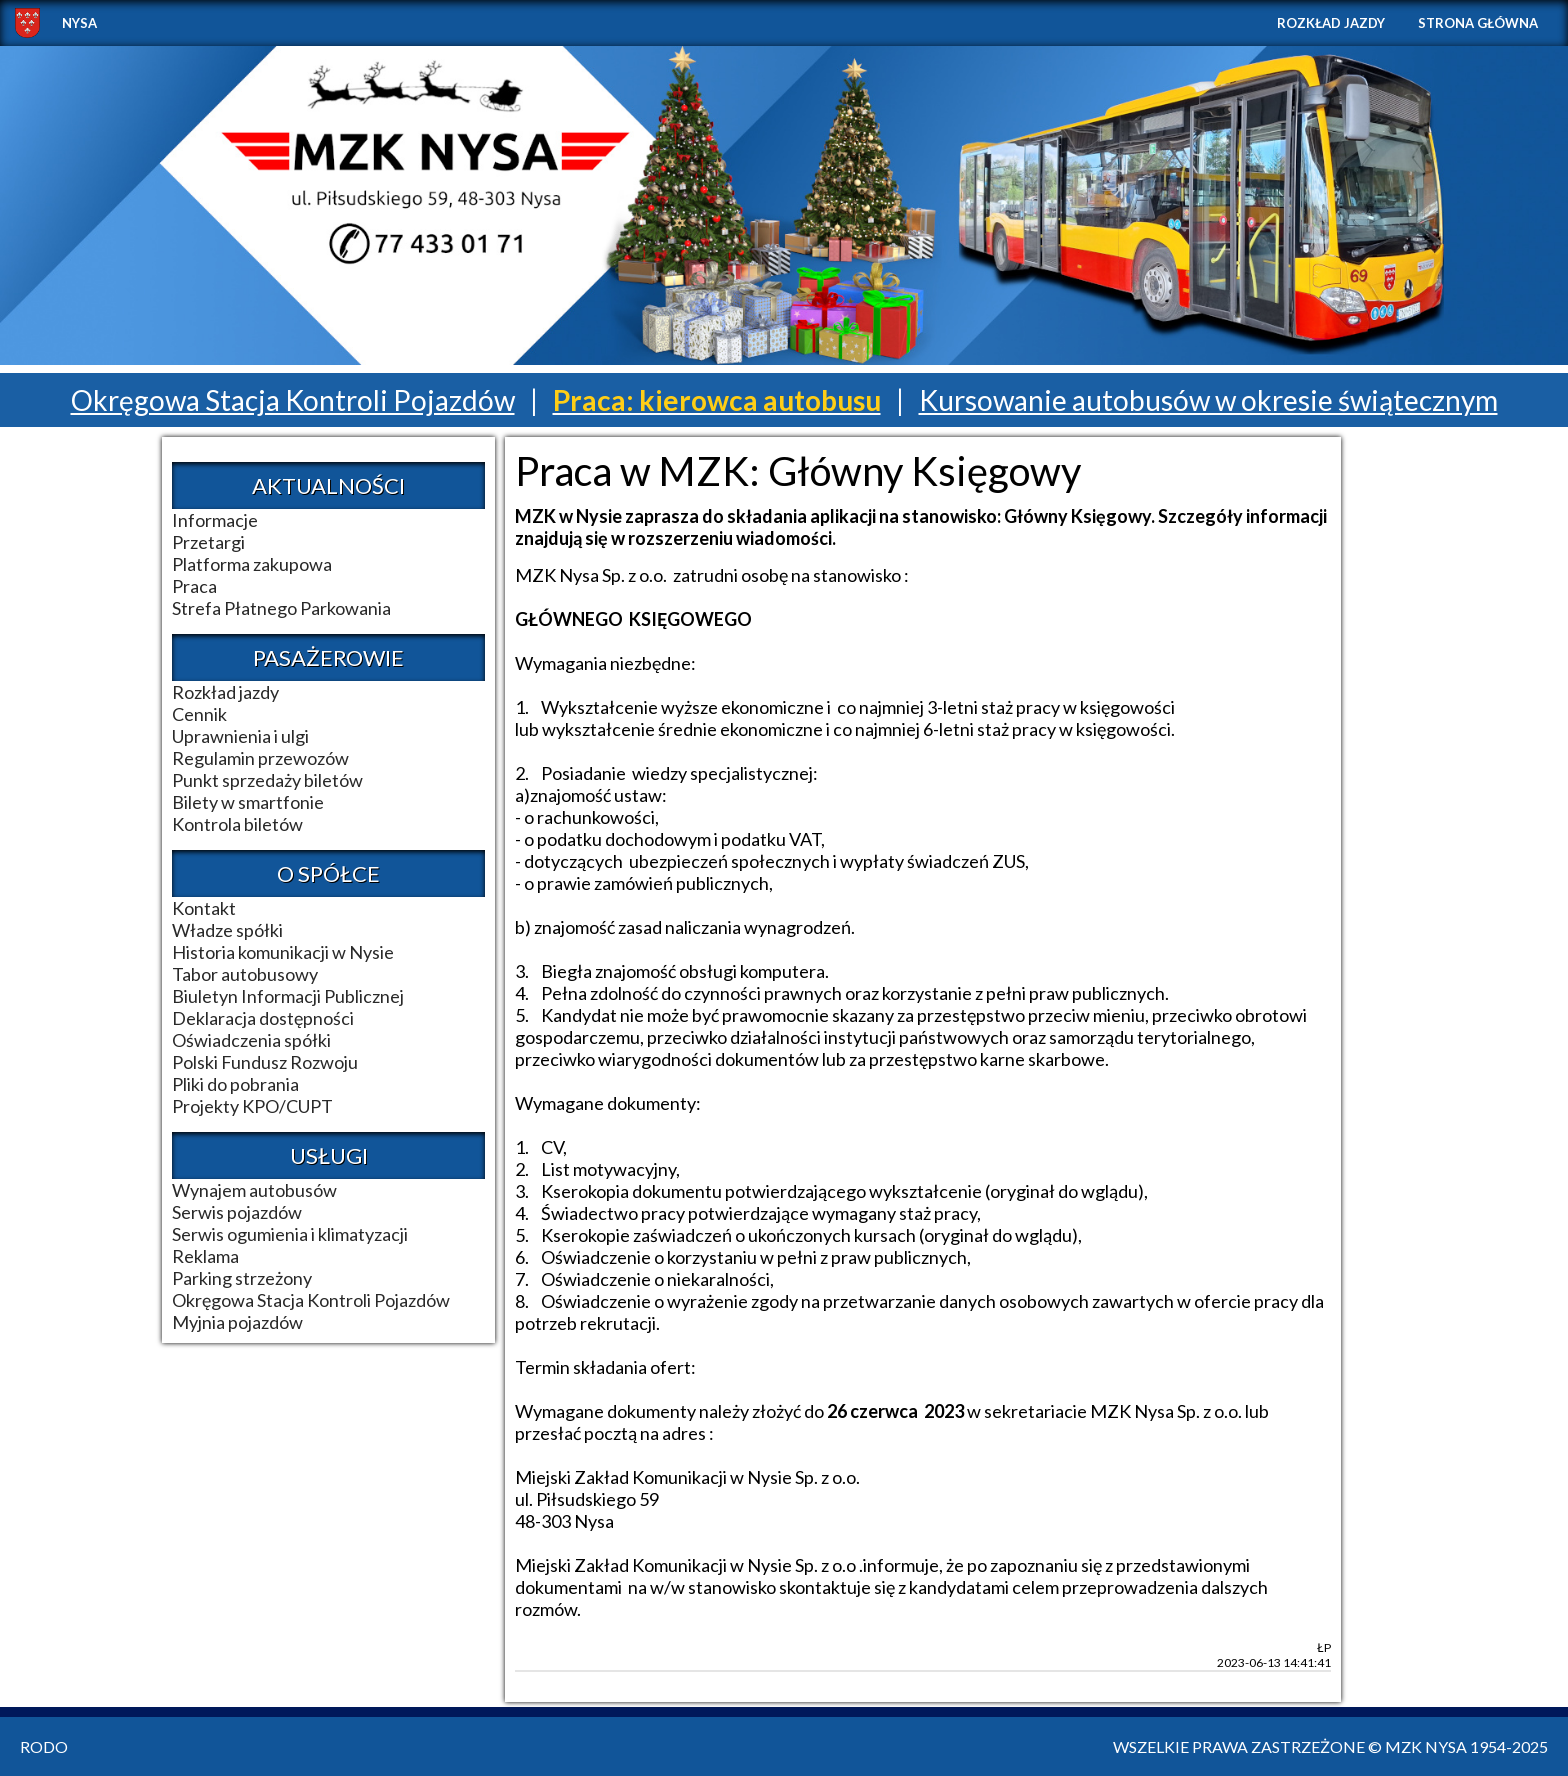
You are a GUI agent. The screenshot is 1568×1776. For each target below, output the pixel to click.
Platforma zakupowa (252, 564)
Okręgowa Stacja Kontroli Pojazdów (293, 400)
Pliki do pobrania (235, 1084)
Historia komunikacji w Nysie (283, 952)
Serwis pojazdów (237, 1212)
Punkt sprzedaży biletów (267, 780)
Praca (194, 586)
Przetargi (208, 542)
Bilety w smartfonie (248, 802)
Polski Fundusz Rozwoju (265, 1062)
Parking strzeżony (242, 1278)
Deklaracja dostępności (263, 1018)
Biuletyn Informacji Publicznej (288, 996)
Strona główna (1478, 23)
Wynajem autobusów (254, 1190)
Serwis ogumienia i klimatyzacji (290, 1234)
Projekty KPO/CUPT (252, 1106)
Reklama (205, 1256)
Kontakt (204, 908)
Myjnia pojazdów (237, 1322)
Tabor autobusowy (245, 974)
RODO (44, 1746)
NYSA (79, 23)
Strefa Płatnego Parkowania (281, 608)
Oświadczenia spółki (251, 1040)
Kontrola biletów (237, 824)
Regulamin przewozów (260, 758)
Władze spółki (227, 930)
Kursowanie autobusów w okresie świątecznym (1208, 400)
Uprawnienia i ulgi (240, 736)
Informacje (215, 520)
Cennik (199, 714)
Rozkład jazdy (1331, 23)
